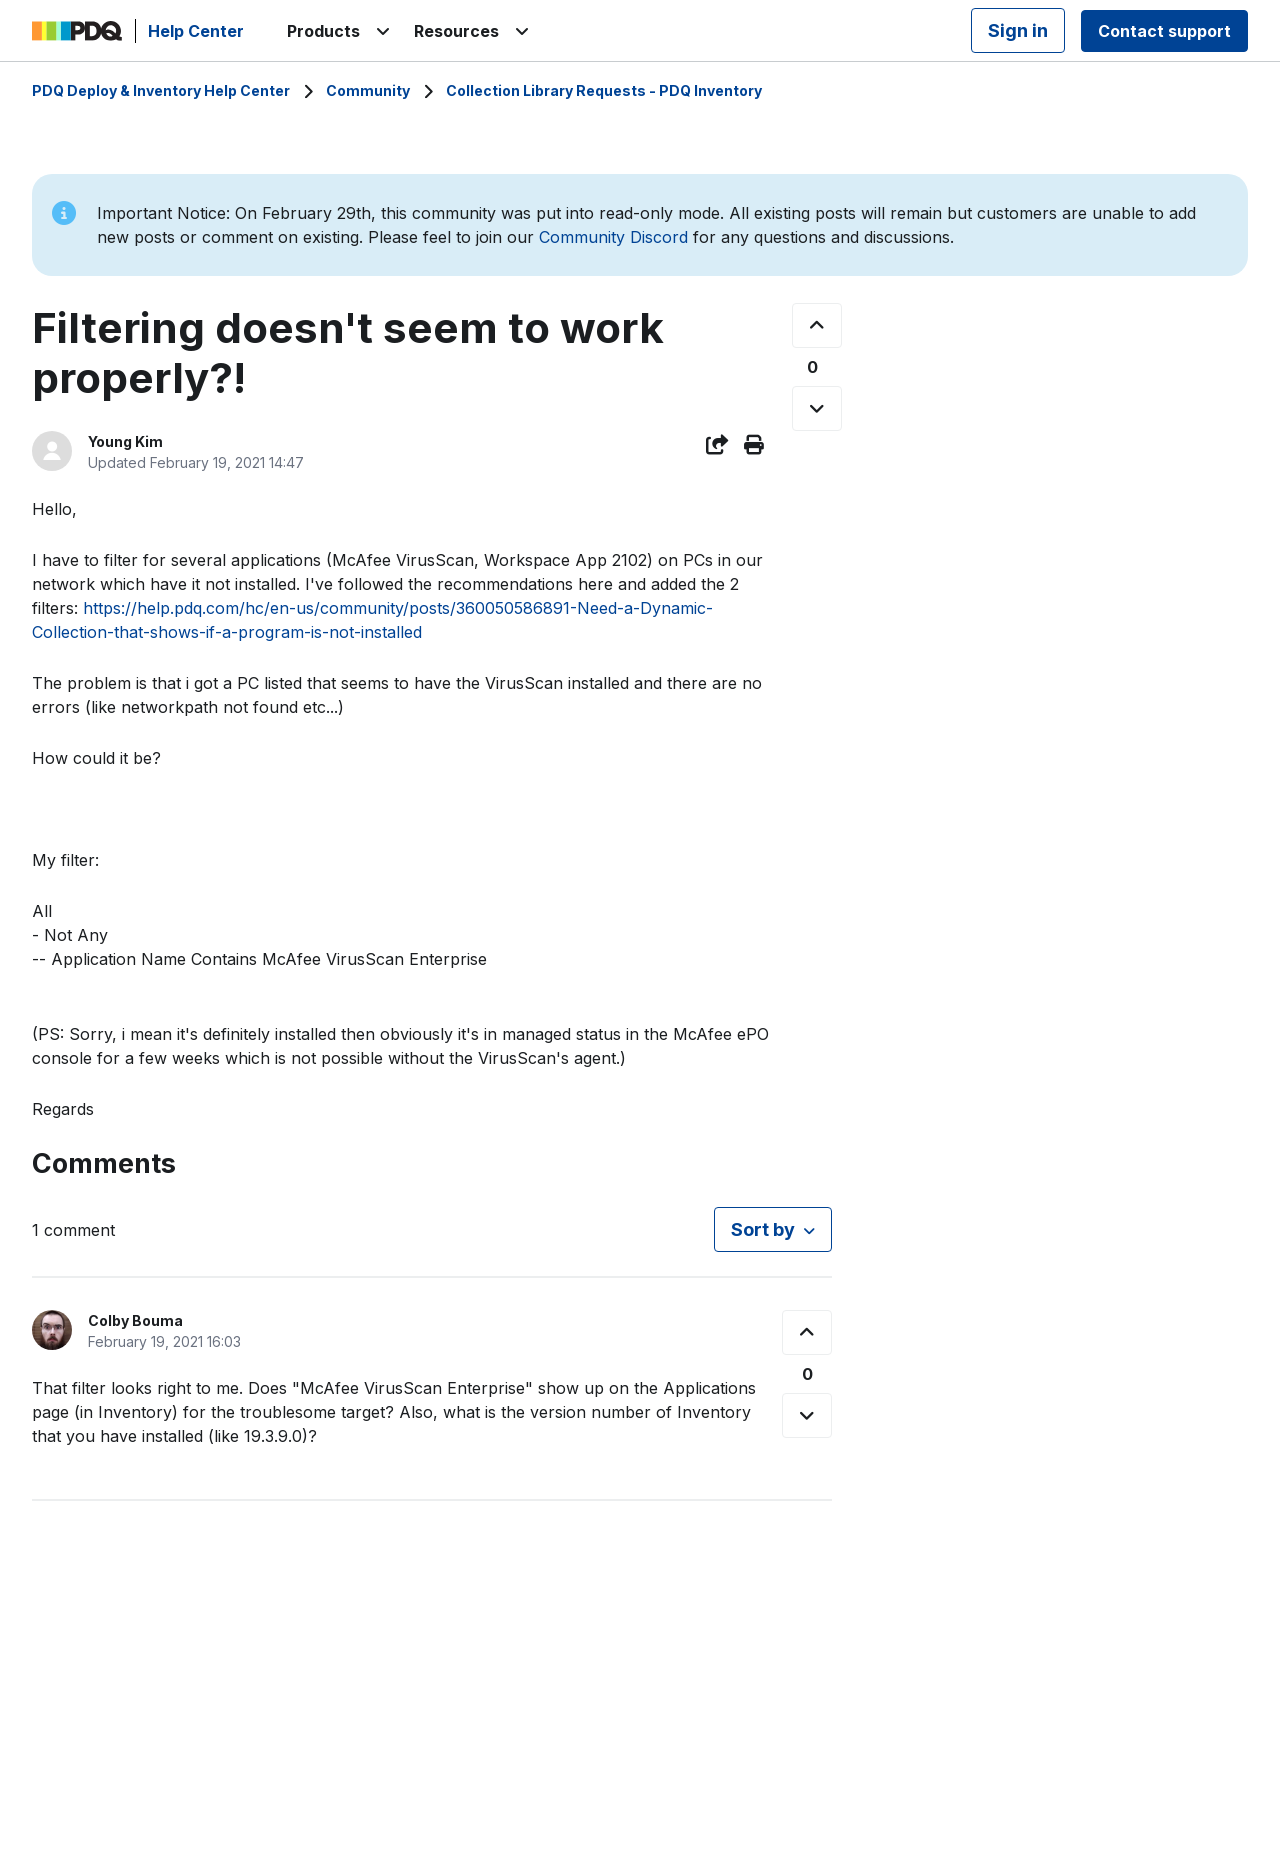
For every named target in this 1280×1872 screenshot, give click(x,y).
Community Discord (613, 237)
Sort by (763, 1229)
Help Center (196, 31)
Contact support (1164, 31)
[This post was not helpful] (817, 408)
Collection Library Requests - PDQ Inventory (604, 90)
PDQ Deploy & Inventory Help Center (161, 90)
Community (368, 90)
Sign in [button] (1018, 30)
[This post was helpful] (817, 325)
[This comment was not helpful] (807, 1415)
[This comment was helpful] (807, 1332)
